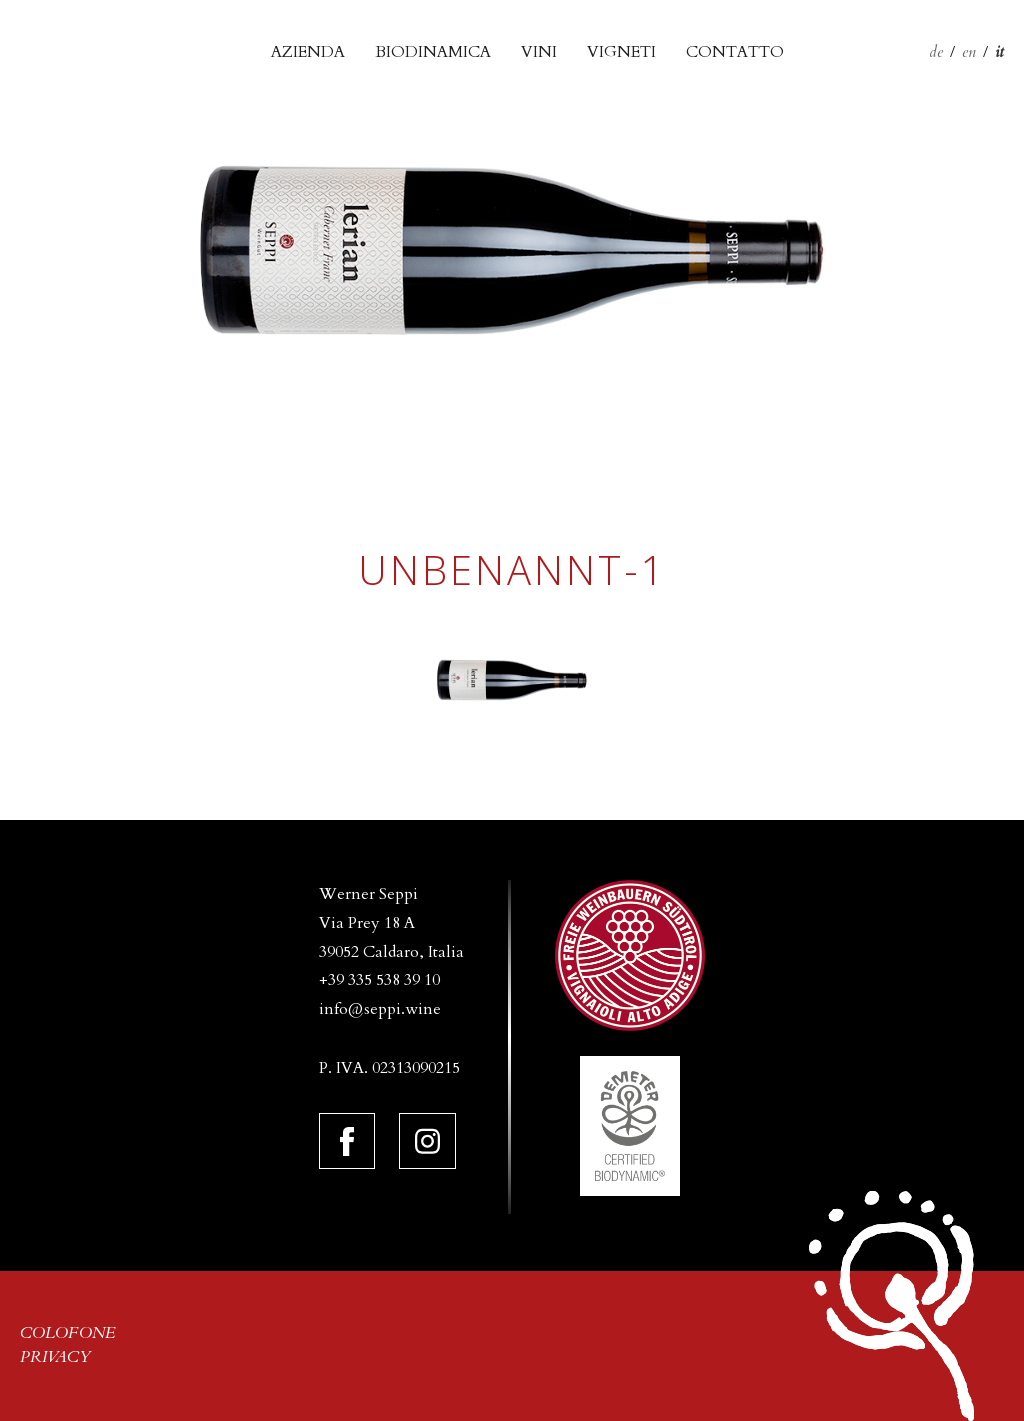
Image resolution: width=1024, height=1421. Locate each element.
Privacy (55, 1357)
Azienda (308, 52)
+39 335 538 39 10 (379, 980)
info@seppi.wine (380, 1009)
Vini (539, 52)
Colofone (68, 1333)
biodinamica (433, 52)
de (936, 52)
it (999, 52)
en (969, 52)
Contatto (735, 52)
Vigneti (621, 52)
